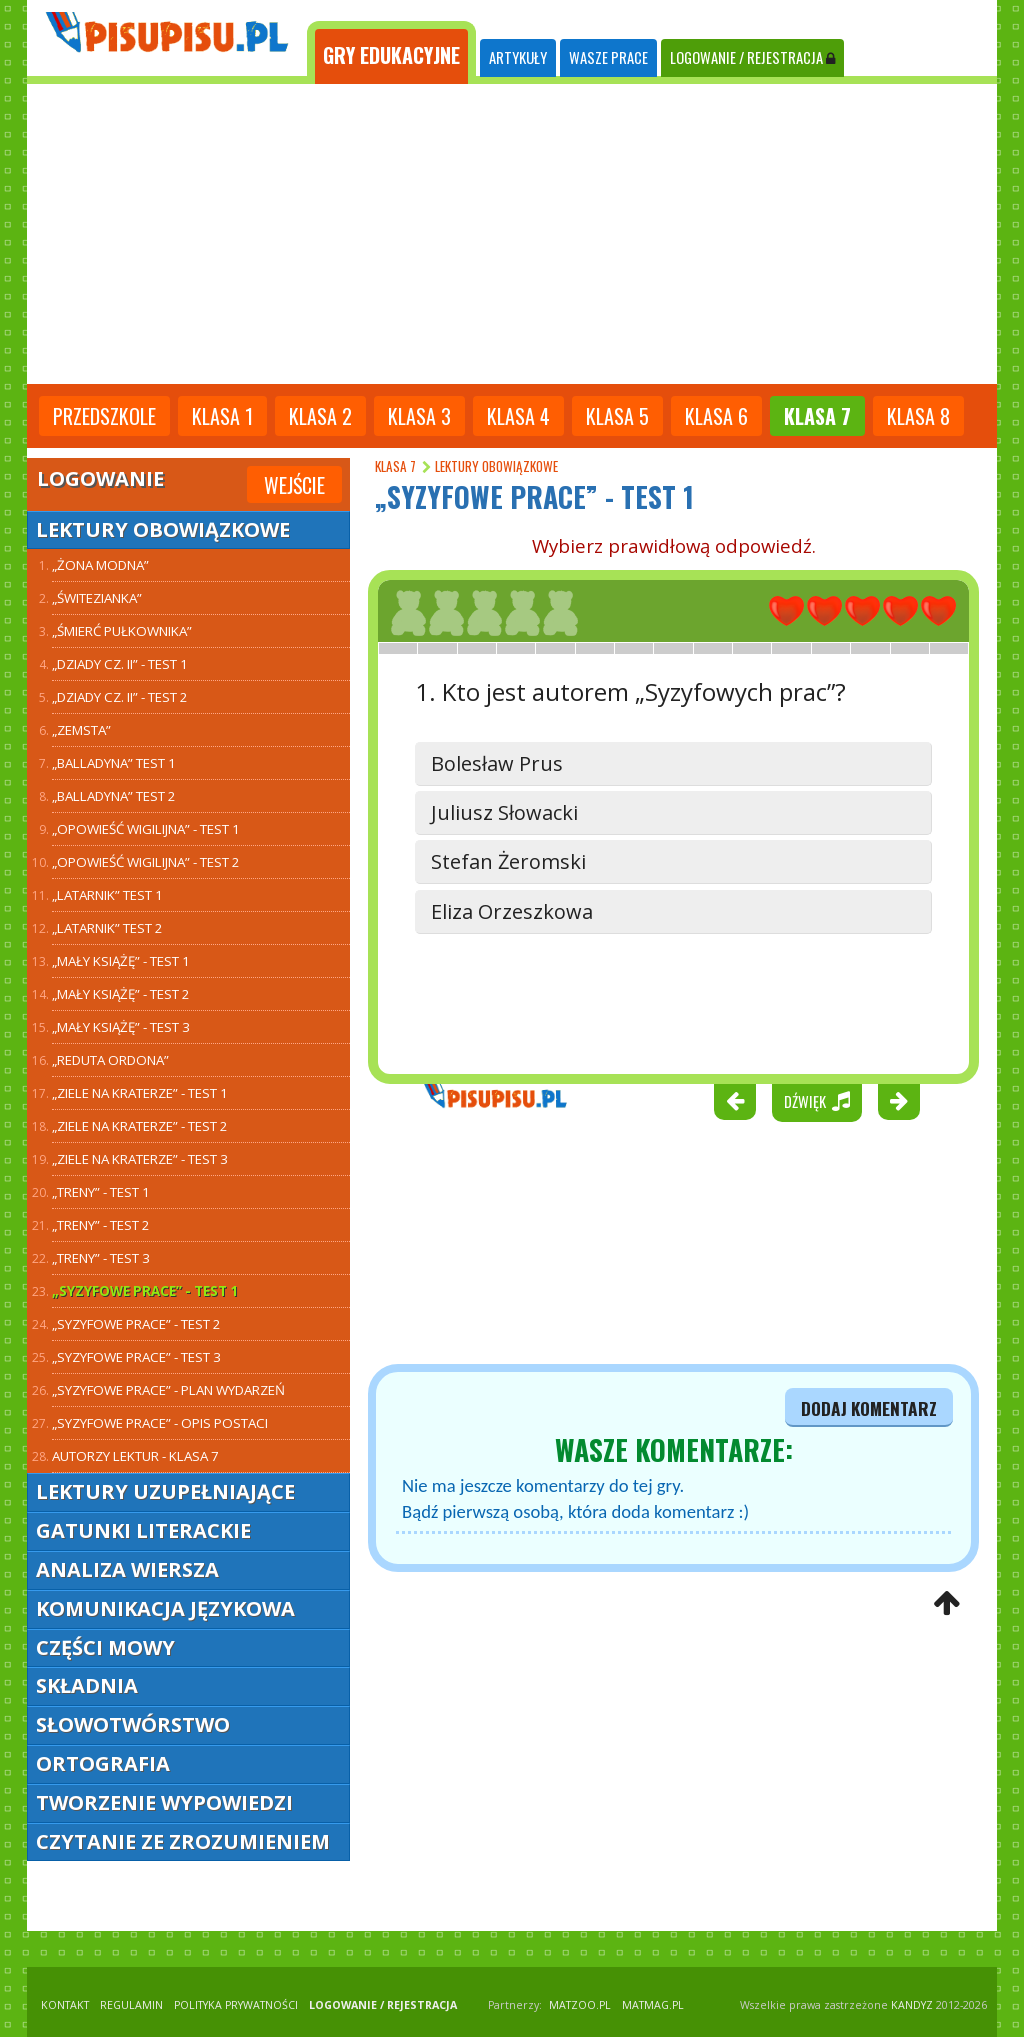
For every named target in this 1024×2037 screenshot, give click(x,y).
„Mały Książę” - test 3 (121, 1027)
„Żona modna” (100, 565)
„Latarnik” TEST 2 (107, 928)
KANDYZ (912, 2005)
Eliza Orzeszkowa (512, 911)
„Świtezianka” (97, 598)
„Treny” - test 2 (101, 1225)
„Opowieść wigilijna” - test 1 (146, 829)
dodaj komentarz (869, 1408)
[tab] (391, 53)
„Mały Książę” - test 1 (121, 961)
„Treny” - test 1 (101, 1192)
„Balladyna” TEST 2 (114, 796)
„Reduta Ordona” (110, 1060)
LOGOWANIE (752, 57)
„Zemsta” (81, 730)
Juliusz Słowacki (504, 812)
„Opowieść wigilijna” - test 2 (146, 862)
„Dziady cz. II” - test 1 (120, 664)
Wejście (294, 485)
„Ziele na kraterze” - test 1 (140, 1093)
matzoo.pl (580, 2005)
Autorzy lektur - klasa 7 (135, 1456)
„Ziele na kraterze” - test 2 (140, 1126)
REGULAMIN (131, 2005)
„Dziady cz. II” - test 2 (120, 697)
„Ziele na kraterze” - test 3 (140, 1159)
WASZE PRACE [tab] (608, 57)
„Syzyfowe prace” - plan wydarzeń (168, 1390)
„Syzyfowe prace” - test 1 (145, 1291)
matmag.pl (653, 2005)
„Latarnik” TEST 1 (107, 895)
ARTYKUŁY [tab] (518, 57)
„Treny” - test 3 (101, 1258)
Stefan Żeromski (508, 861)
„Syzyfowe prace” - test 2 (136, 1324)
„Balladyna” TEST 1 (114, 763)
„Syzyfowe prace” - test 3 (136, 1357)
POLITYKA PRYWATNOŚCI (236, 2005)
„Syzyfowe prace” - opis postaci (160, 1423)
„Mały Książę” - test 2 (121, 994)
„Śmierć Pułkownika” (122, 631)
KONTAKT (65, 2005)
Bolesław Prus (497, 763)
